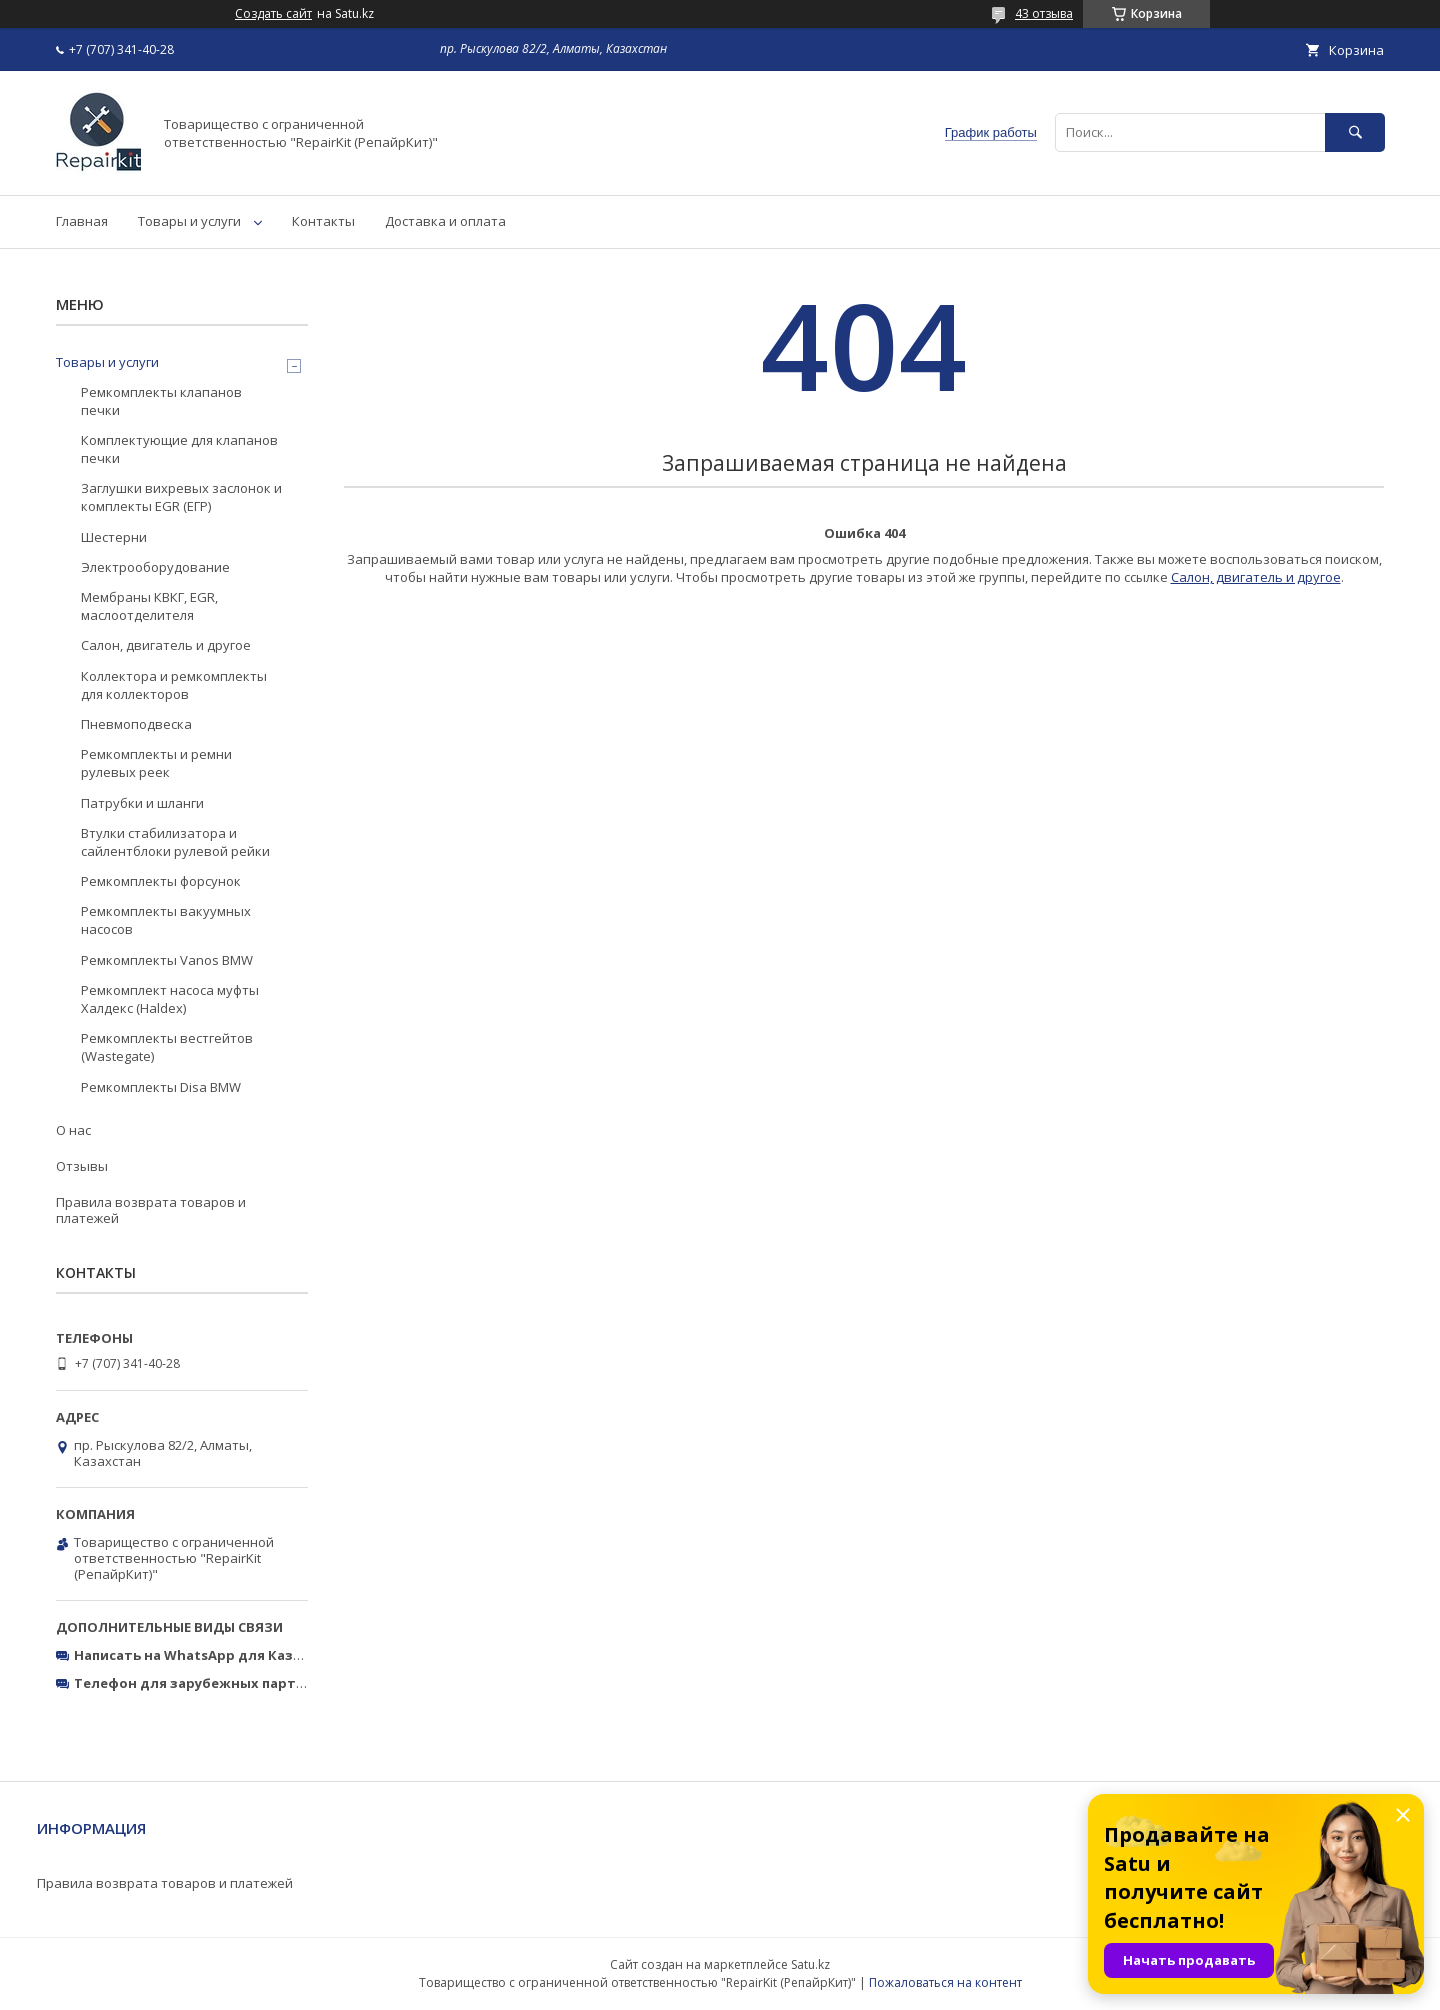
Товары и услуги (189, 221)
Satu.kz (810, 1964)
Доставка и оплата (445, 221)
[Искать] (1355, 132)
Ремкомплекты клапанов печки (161, 401)
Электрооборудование (155, 567)
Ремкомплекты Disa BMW (161, 1087)
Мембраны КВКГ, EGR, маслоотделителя (149, 606)
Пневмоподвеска (136, 724)
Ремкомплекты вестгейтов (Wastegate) (167, 1047)
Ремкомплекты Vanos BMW (167, 960)
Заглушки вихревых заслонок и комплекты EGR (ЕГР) (181, 497)
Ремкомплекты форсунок (161, 881)
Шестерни (114, 537)
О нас (73, 1130)
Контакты (323, 221)
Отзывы (82, 1166)
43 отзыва (1044, 13)
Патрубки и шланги (142, 803)
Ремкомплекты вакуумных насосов (166, 920)
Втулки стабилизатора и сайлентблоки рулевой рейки (175, 842)
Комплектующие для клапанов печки (179, 449)
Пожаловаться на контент (945, 1982)
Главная (82, 221)
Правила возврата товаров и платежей (151, 1210)
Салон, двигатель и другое (1256, 577)
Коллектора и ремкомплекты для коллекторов (174, 685)
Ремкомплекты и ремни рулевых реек (156, 763)
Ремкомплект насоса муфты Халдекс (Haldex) (170, 999)
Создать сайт (273, 14)
